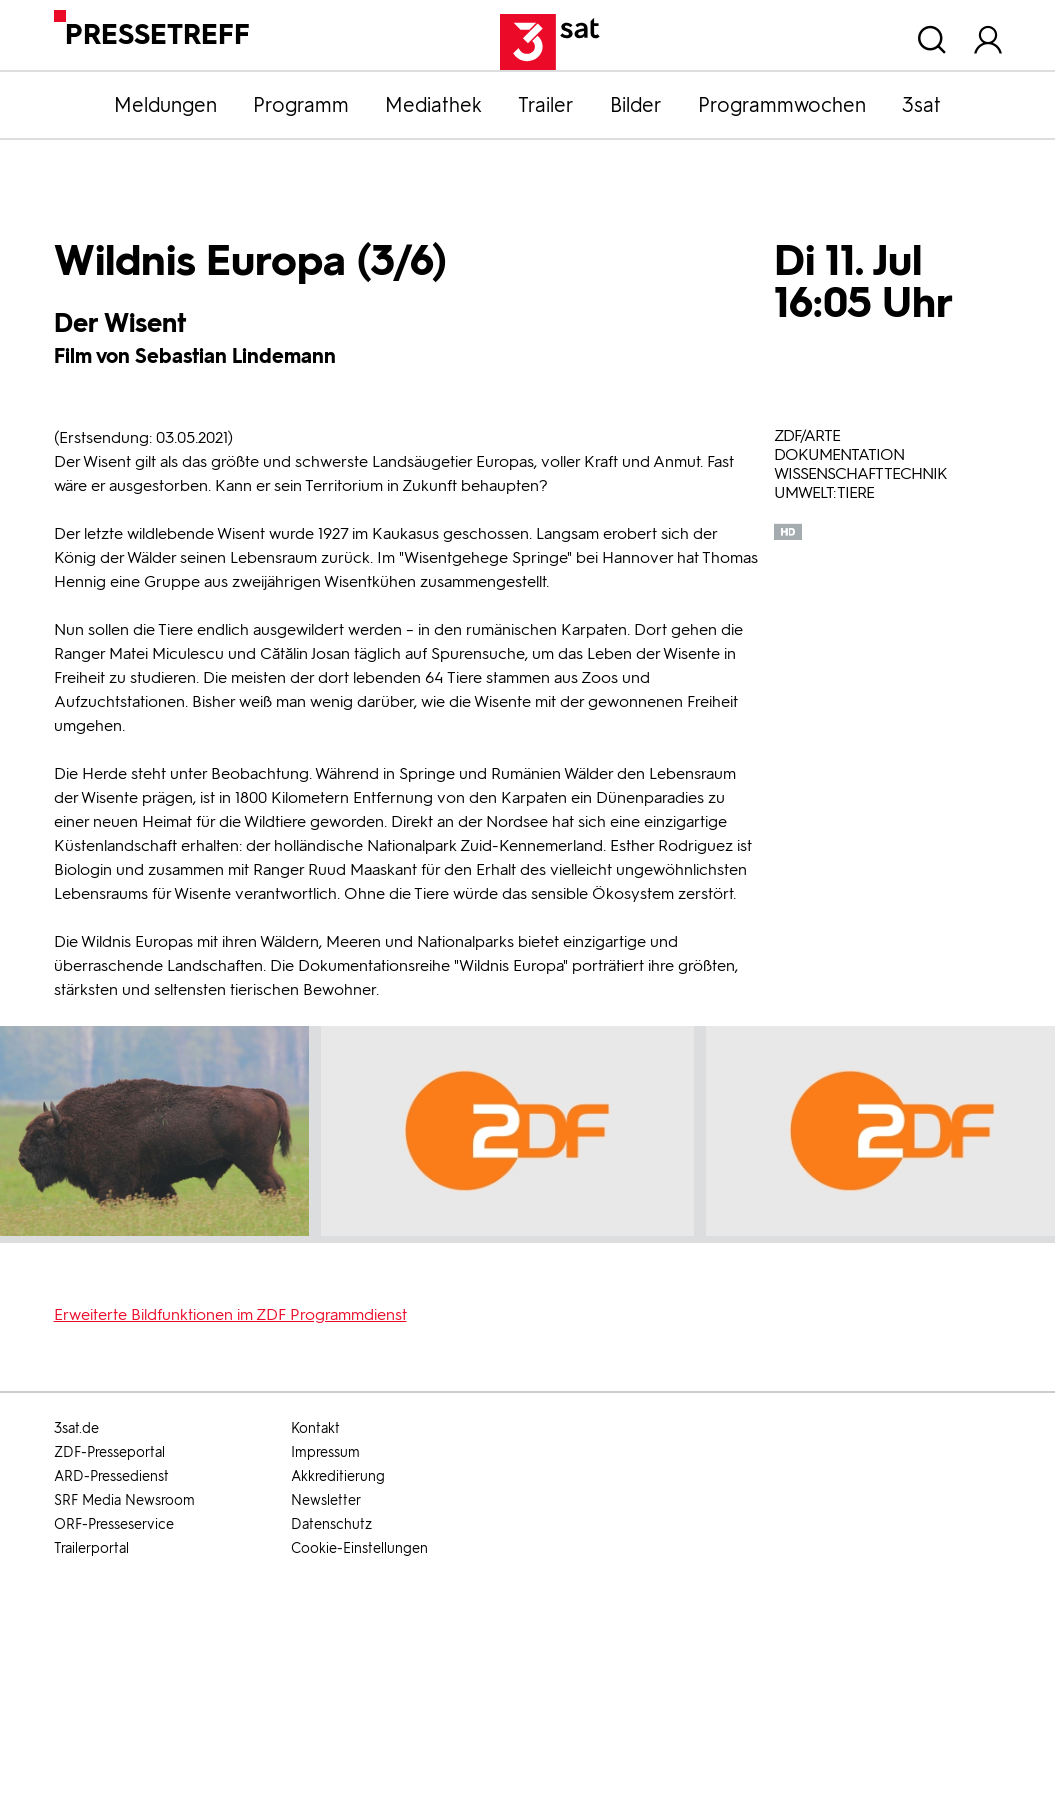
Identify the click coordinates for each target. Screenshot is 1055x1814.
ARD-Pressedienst (111, 1476)
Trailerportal (91, 1548)
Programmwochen (782, 105)
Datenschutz (331, 1524)
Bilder (636, 105)
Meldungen (165, 105)
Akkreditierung (338, 1476)
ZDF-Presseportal (109, 1452)
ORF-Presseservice (114, 1524)
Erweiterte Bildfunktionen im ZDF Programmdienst (230, 1314)
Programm (301, 105)
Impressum (325, 1452)
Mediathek (433, 105)
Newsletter (326, 1500)
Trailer (546, 105)
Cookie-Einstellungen (359, 1548)
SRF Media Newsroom (124, 1500)
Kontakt (315, 1428)
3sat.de (76, 1428)
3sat (921, 105)
